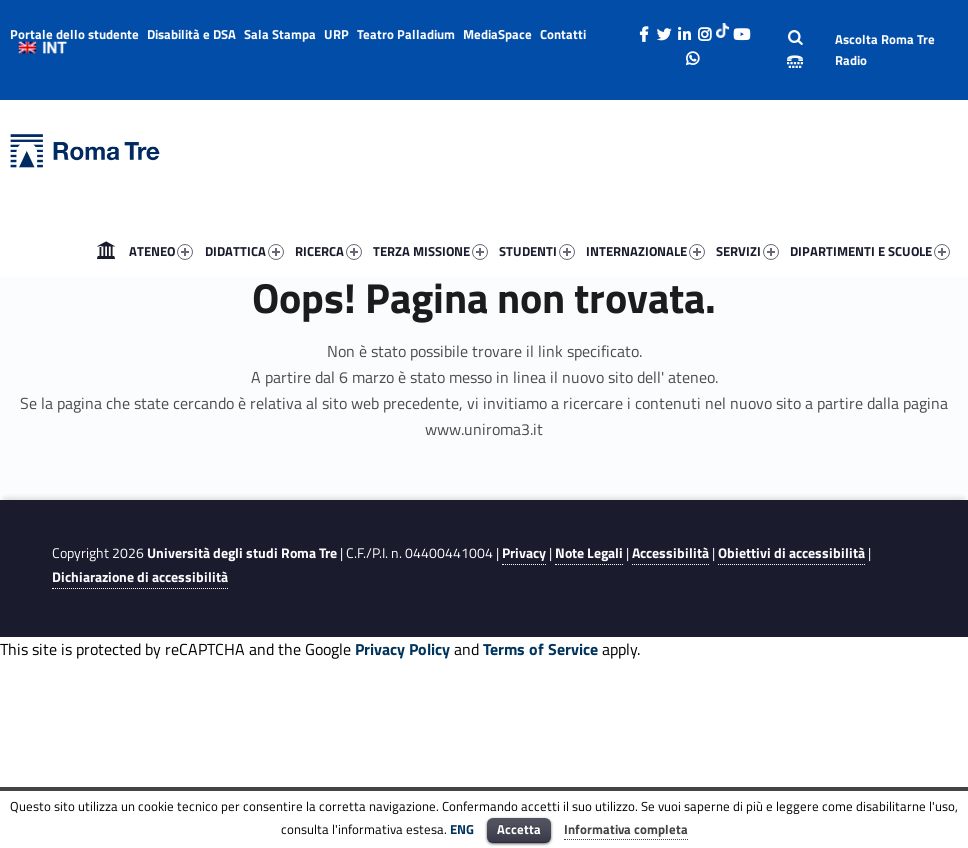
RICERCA (328, 251)
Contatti (563, 34)
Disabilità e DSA (191, 34)
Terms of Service (540, 649)
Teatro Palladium (406, 34)
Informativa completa (626, 829)
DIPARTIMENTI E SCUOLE (870, 251)
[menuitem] (106, 251)
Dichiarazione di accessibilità (140, 577)
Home (106, 251)
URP (336, 34)
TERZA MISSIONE (430, 251)
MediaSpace (497, 34)
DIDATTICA (244, 251)
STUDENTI (537, 251)
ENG (462, 829)
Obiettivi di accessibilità (791, 553)
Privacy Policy (402, 649)
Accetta (519, 829)
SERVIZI (747, 251)
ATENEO (161, 251)
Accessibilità (670, 553)
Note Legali (589, 553)
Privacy (524, 553)
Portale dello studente (74, 34)
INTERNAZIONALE (645, 251)
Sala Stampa (280, 34)
